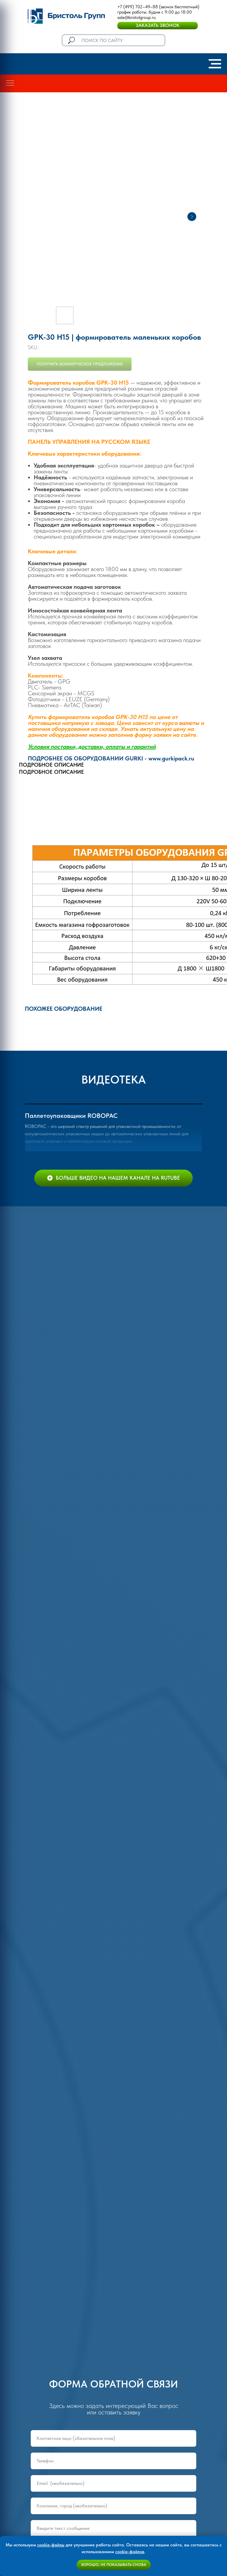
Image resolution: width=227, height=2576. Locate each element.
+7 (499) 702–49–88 (137, 6)
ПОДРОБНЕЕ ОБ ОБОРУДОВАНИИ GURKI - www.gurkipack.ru (111, 758)
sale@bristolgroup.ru (136, 17)
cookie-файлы (50, 2545)
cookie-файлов (129, 2551)
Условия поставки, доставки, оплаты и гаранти (90, 746)
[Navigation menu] (215, 64)
